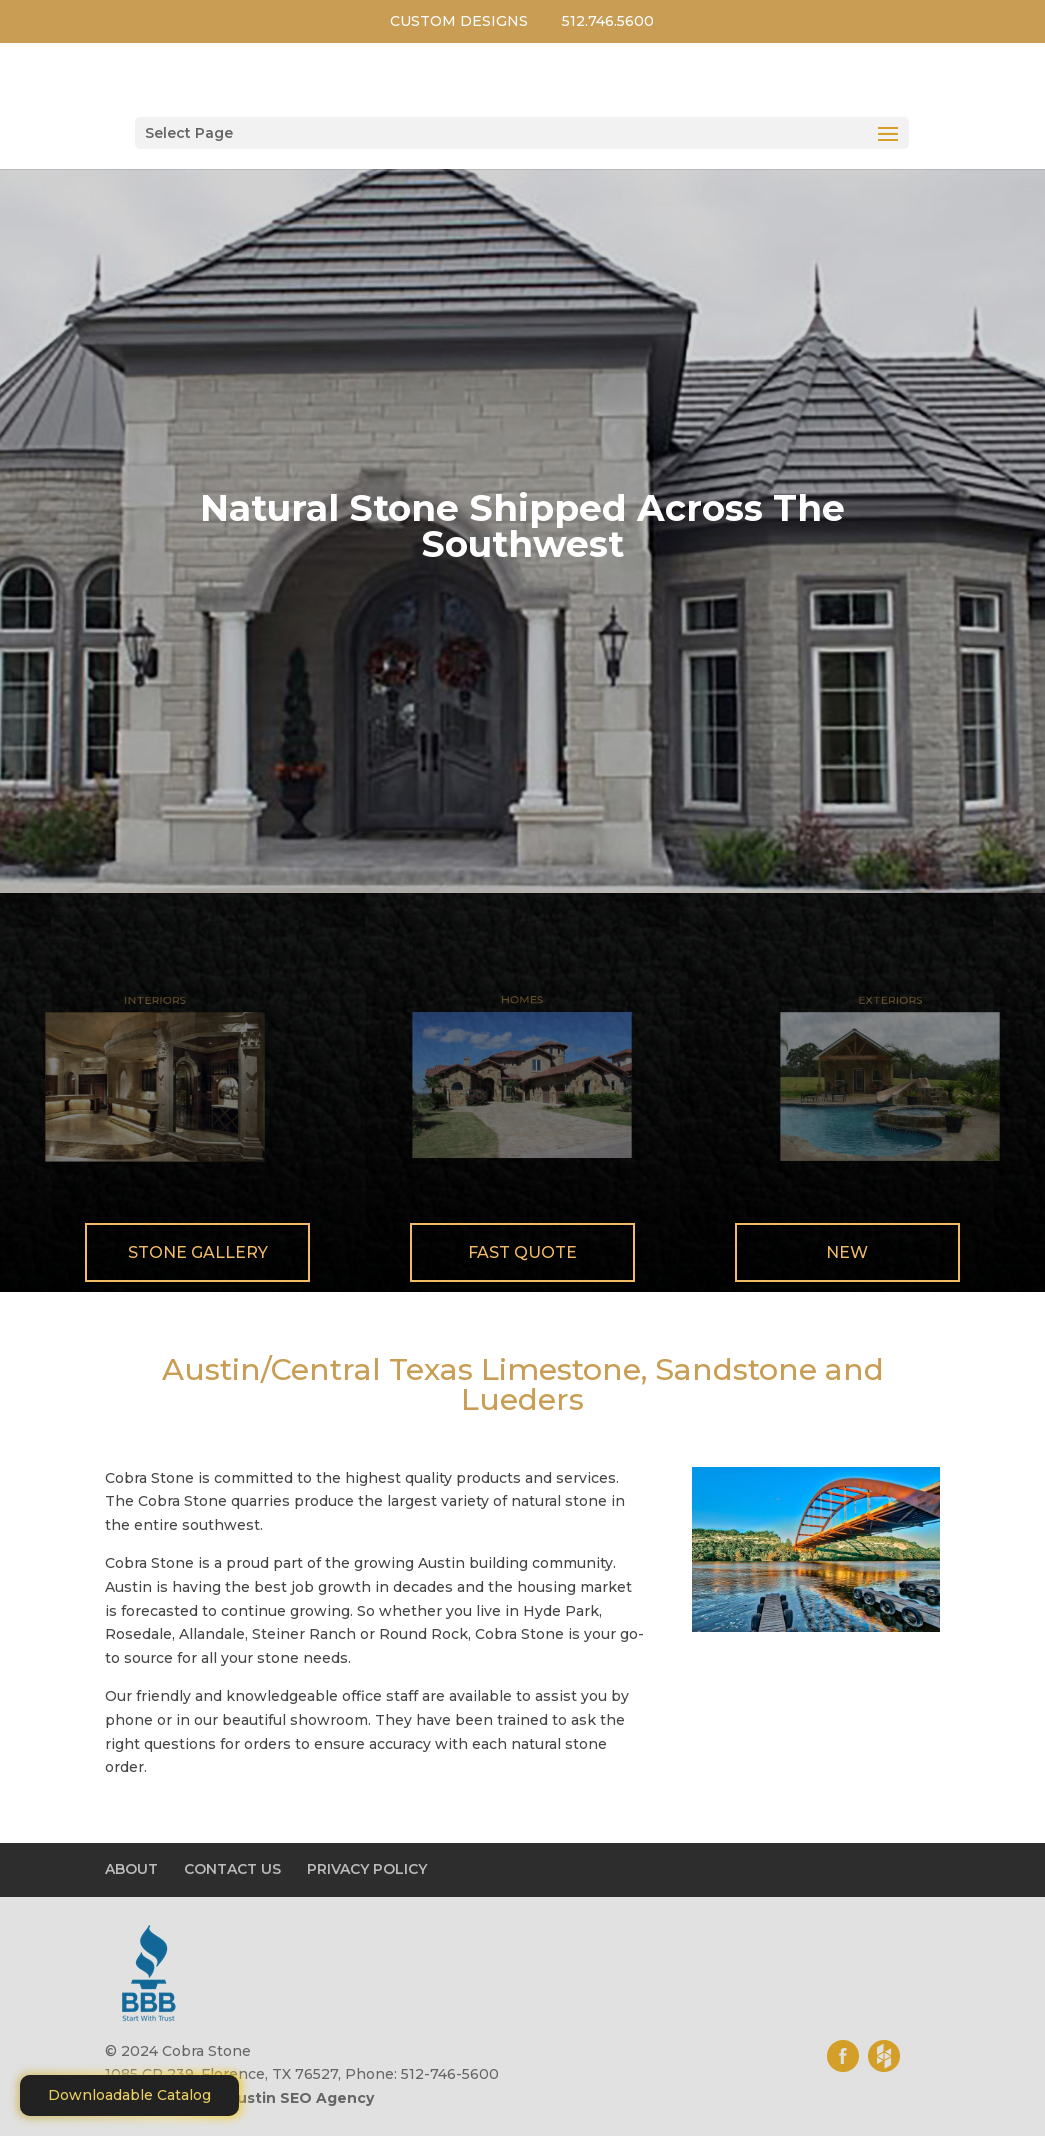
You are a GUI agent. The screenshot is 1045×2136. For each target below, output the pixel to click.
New (847, 1252)
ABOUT (131, 1869)
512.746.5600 (608, 21)
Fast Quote (522, 1252)
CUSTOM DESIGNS (459, 21)
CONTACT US (232, 1869)
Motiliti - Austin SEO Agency (266, 2098)
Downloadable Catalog (129, 2095)
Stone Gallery (198, 1252)
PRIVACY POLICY (367, 1869)
